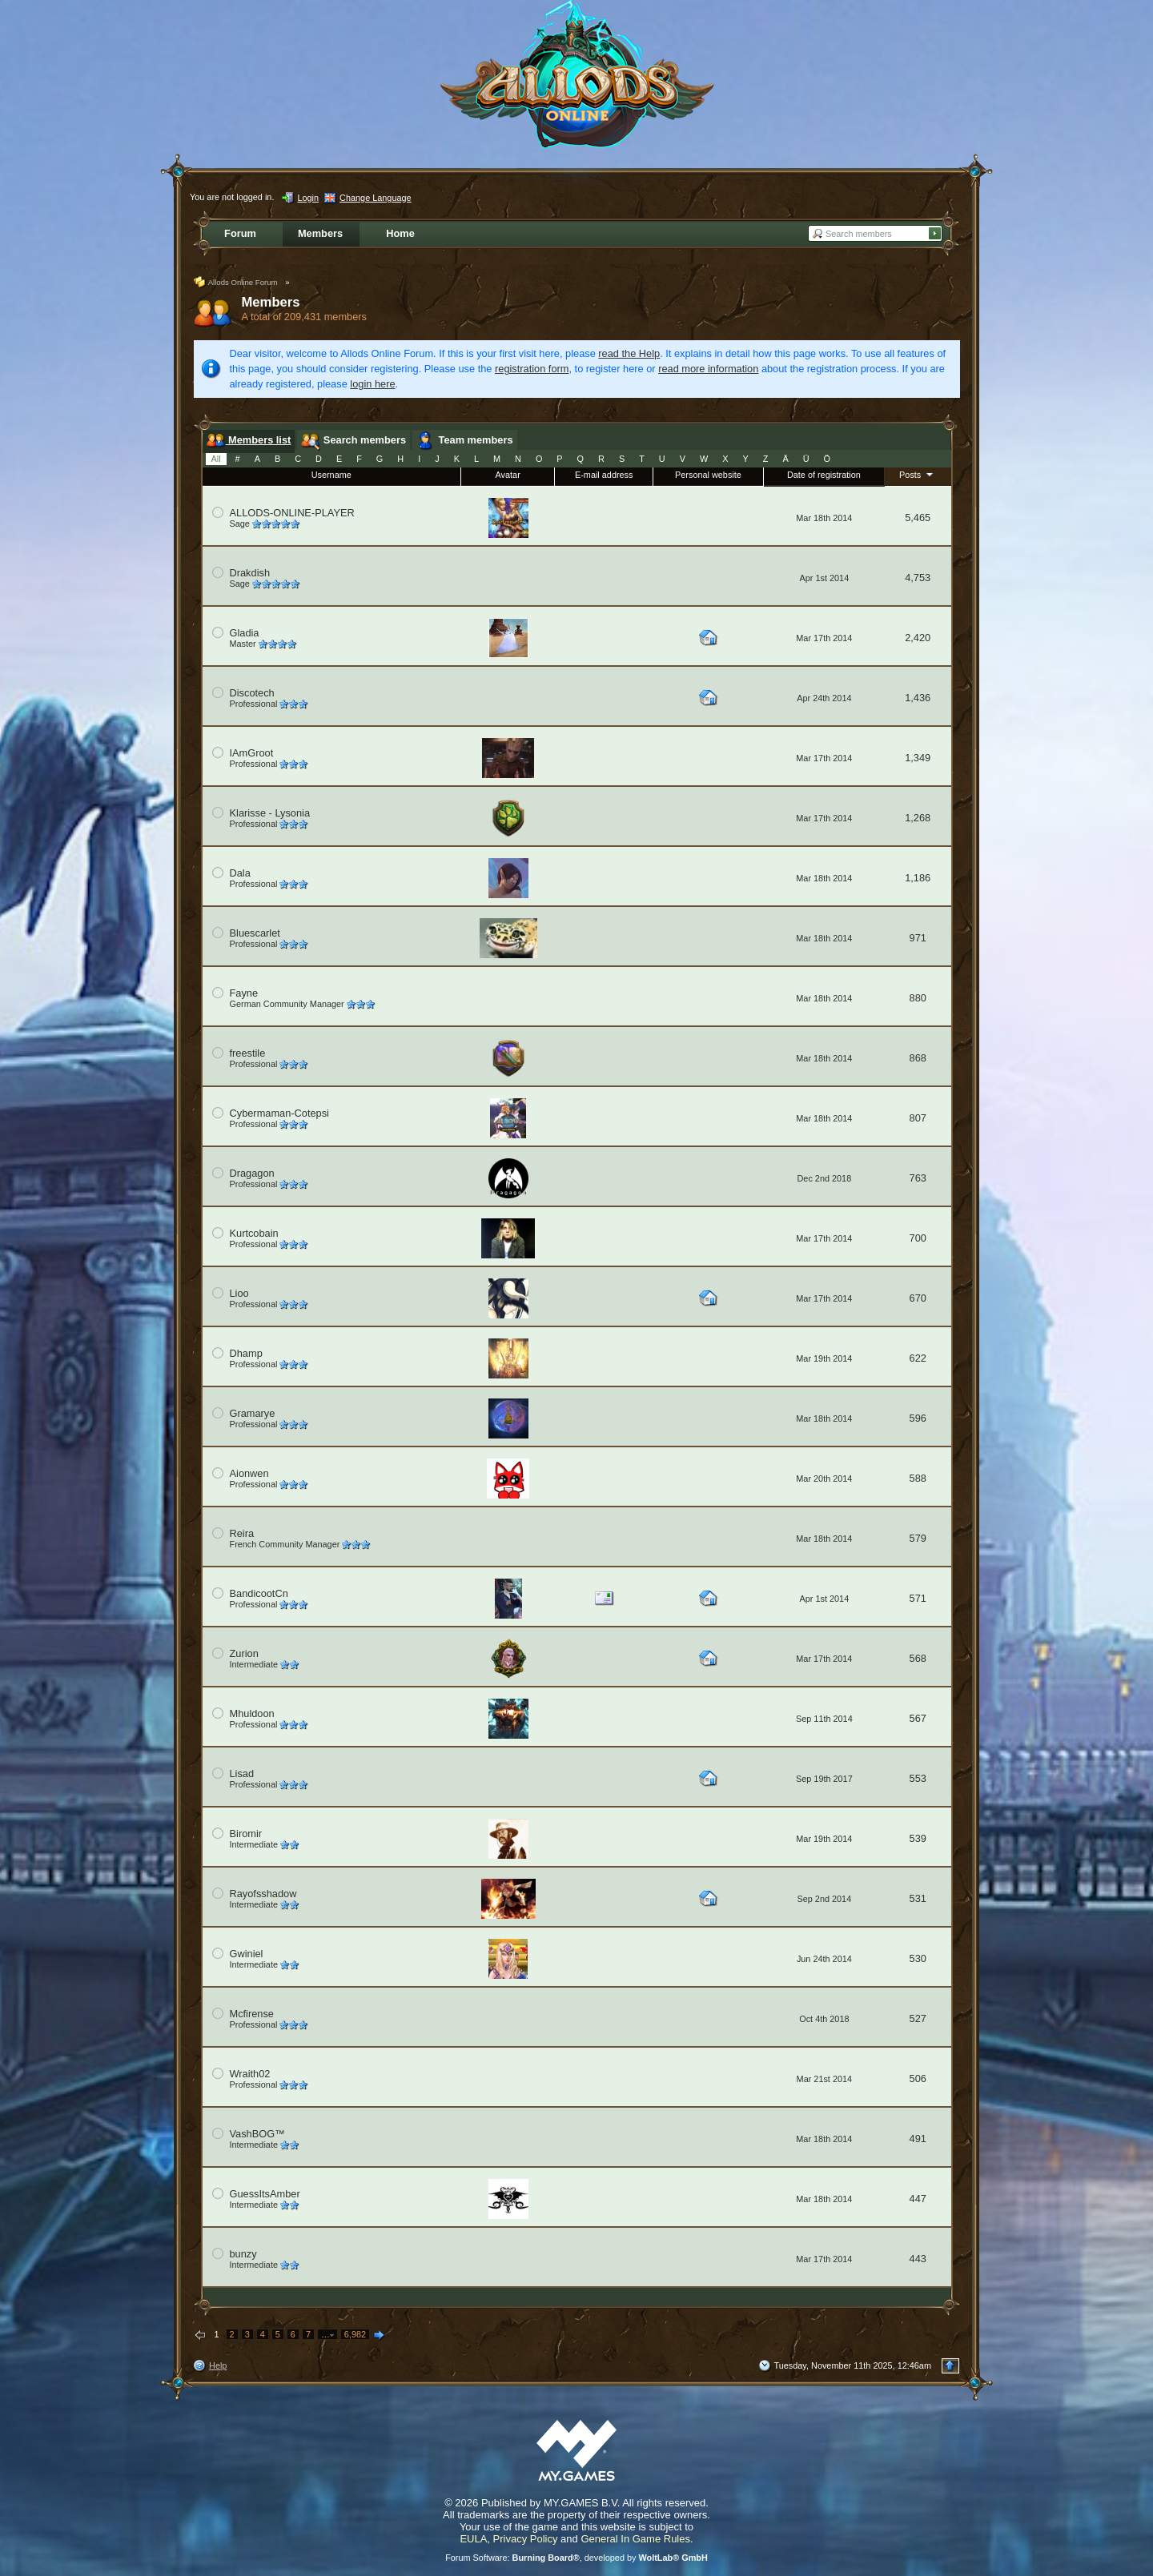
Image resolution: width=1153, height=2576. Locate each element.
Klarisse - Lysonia (270, 813)
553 (918, 1778)
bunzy (243, 2254)
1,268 (917, 818)
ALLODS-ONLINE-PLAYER (292, 513)
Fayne (244, 993)
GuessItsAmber (265, 2194)
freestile (248, 1053)
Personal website (708, 474)
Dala (240, 873)
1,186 (917, 878)
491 (918, 2139)
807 (918, 1118)
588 (918, 1478)
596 (918, 1418)
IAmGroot (252, 753)
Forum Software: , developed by (576, 2557)
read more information (708, 369)
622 (918, 1358)
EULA (473, 2539)
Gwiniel (246, 1954)
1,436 (917, 698)
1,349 (917, 758)
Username (331, 474)
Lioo (239, 1293)
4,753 (917, 578)
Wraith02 (250, 2074)
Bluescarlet (255, 933)
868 (918, 1058)
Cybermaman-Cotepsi (279, 1113)
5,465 (917, 518)
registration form (531, 369)
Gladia (244, 633)
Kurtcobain (254, 1233)
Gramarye (252, 1413)
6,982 (355, 2334)
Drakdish (250, 573)
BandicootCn (259, 1593)
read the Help (629, 353)
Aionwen (249, 1473)
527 (918, 2018)
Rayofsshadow (263, 1894)
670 (918, 1298)
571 (918, 1598)
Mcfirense (252, 2014)
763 (918, 1178)
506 (918, 2078)
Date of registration (824, 474)
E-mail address (604, 474)
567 (918, 1718)
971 (918, 938)
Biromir (246, 1834)
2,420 (917, 638)
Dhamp (246, 1353)
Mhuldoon (252, 1713)
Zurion (244, 1653)
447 (918, 2199)
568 (918, 1658)
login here (372, 384)
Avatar (508, 474)
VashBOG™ (257, 2134)
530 (918, 1958)
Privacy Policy (525, 2539)
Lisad (242, 1773)
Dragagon (252, 1173)
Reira (242, 1533)
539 (918, 1838)
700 (918, 1238)
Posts (917, 473)
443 (918, 2259)
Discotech (252, 693)
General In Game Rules (635, 2539)
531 (918, 1898)
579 (918, 1538)
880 (918, 998)
